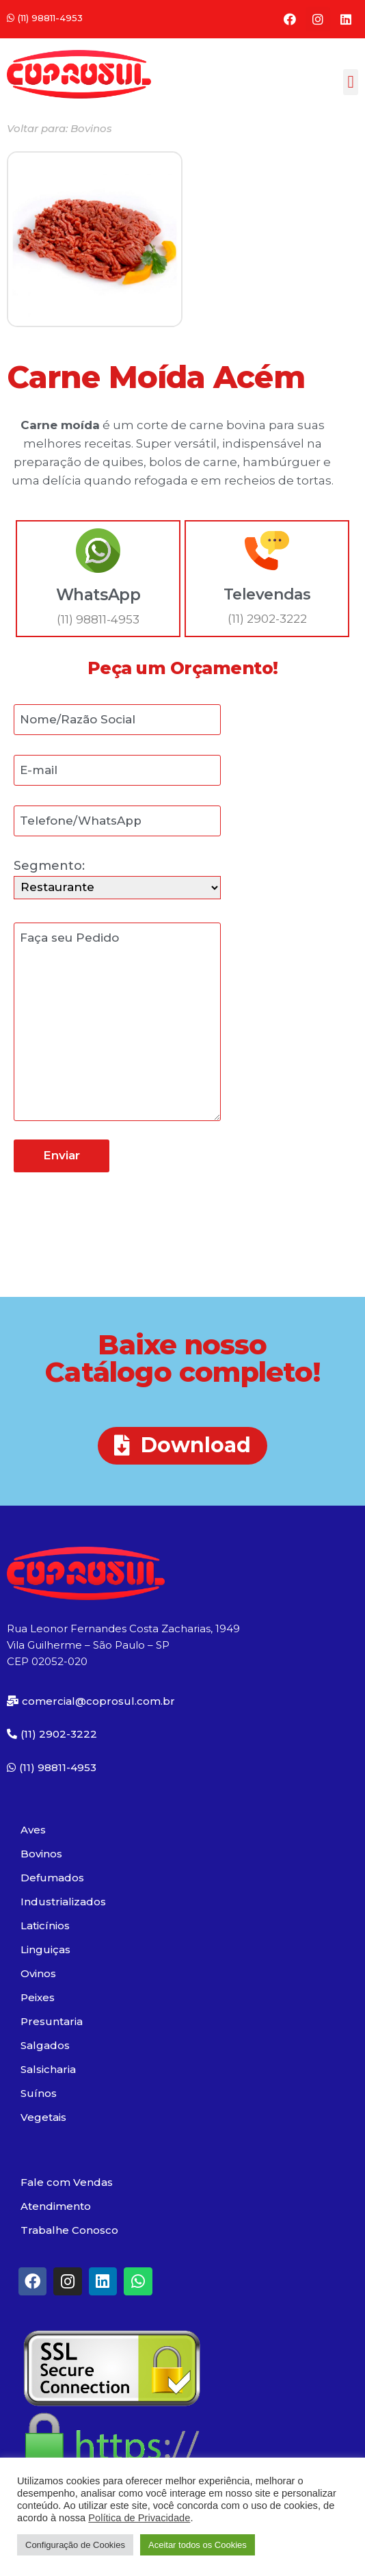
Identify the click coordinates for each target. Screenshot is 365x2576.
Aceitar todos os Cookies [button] (197, 2545)
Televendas (267, 594)
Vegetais (43, 2117)
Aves (33, 1829)
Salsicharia (48, 2069)
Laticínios (45, 1925)
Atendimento (56, 2206)
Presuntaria (52, 2021)
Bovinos (41, 1853)
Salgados (45, 2045)
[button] (45, 18)
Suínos (39, 2093)
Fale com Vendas (67, 2182)
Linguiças (45, 1949)
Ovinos (38, 1973)
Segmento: (117, 876)
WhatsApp (98, 594)
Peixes (38, 1997)
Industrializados (63, 1901)
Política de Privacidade (139, 2517)
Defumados (52, 1877)
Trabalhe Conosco (69, 2230)
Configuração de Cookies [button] (75, 2545)
